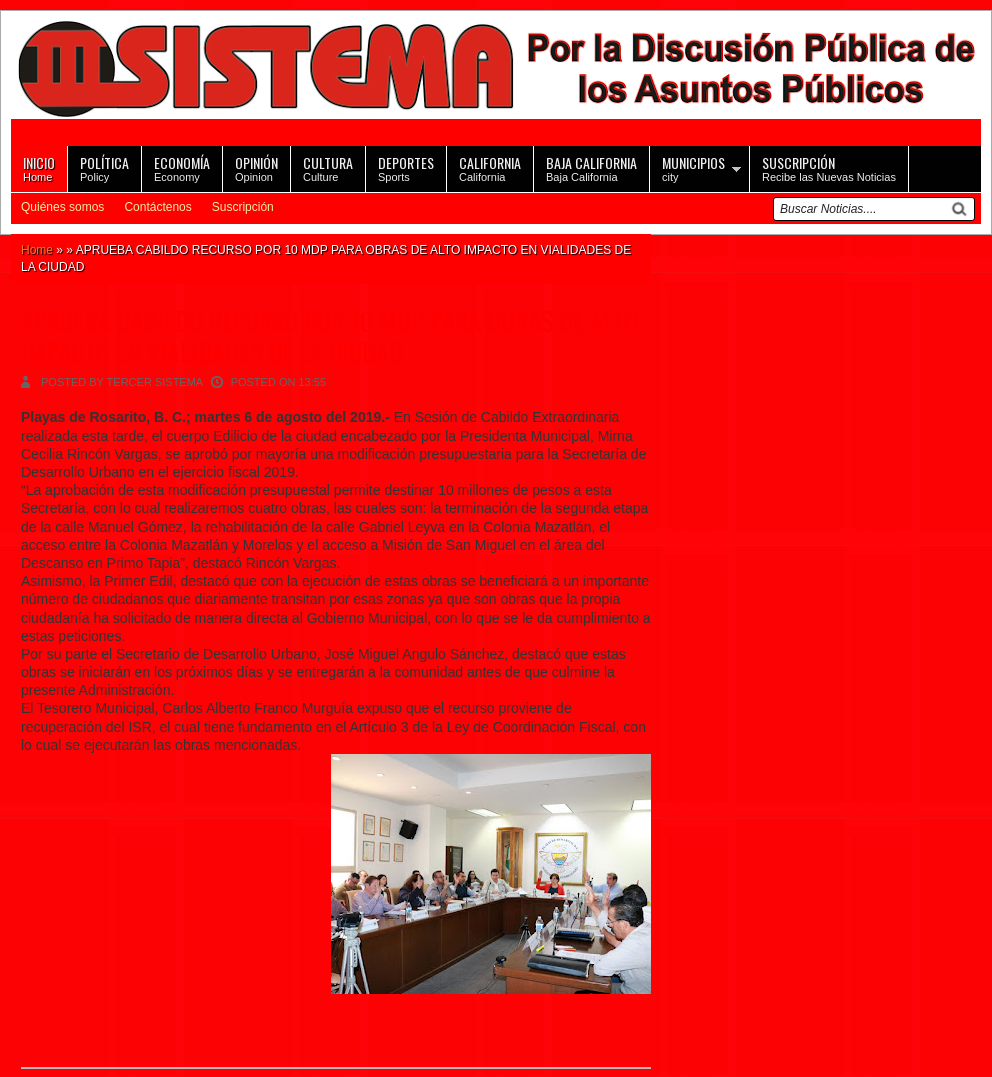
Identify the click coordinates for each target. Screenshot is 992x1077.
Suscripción (243, 207)
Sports (406, 167)
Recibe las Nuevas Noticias (829, 167)
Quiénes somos (62, 207)
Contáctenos (157, 207)
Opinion (256, 167)
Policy (104, 167)
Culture (328, 167)
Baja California (591, 167)
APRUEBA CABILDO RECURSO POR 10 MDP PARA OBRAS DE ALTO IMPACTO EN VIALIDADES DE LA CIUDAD (329, 336)
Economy (182, 167)
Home (39, 167)
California (490, 167)
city (693, 167)
